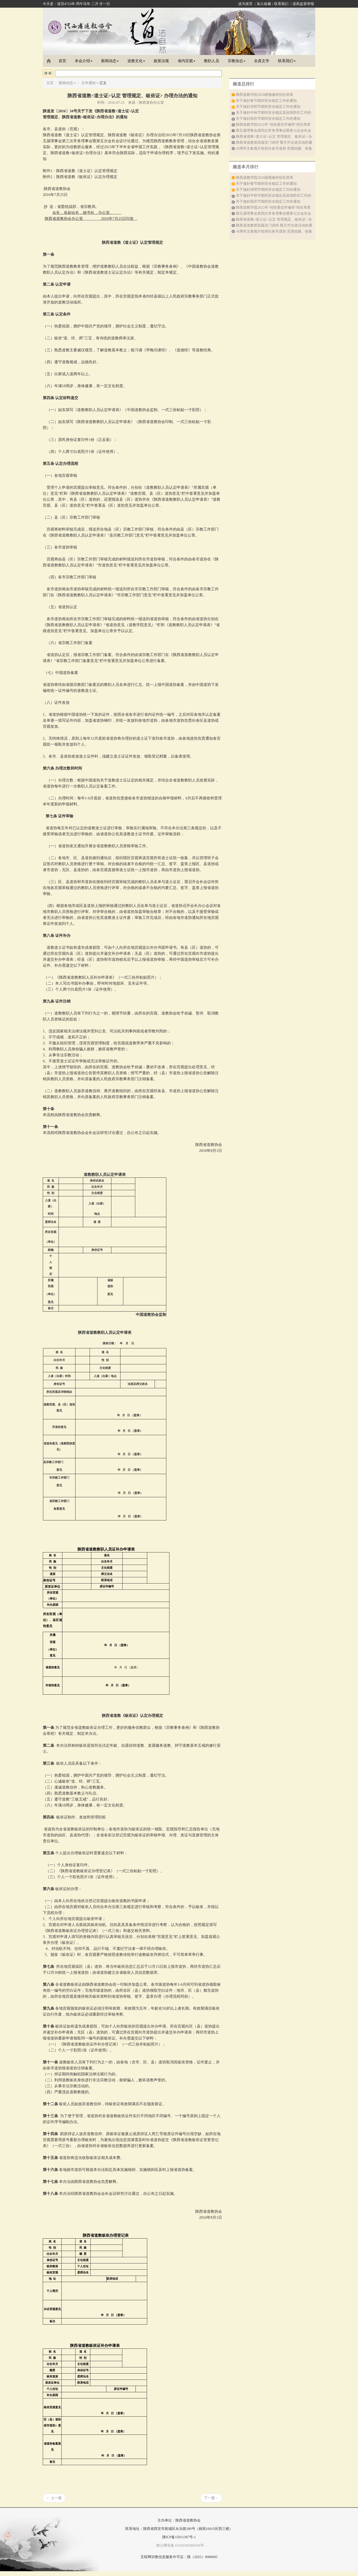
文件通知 (88, 83)
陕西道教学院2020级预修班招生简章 (264, 95)
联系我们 (281, 4)
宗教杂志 (236, 61)
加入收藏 (264, 4)
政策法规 (161, 61)
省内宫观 (186, 61)
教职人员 (211, 61)
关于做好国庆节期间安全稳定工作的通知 (268, 118)
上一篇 (54, 2498)
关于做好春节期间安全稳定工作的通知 (266, 101)
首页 (62, 61)
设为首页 (245, 4)
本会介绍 (83, 61)
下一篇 (211, 2498)
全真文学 (261, 61)
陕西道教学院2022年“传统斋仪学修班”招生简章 (273, 124)
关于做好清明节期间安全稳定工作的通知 (268, 106)
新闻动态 (110, 61)
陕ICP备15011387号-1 (179, 2537)
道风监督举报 (303, 4)
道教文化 (136, 61)
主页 (50, 83)
